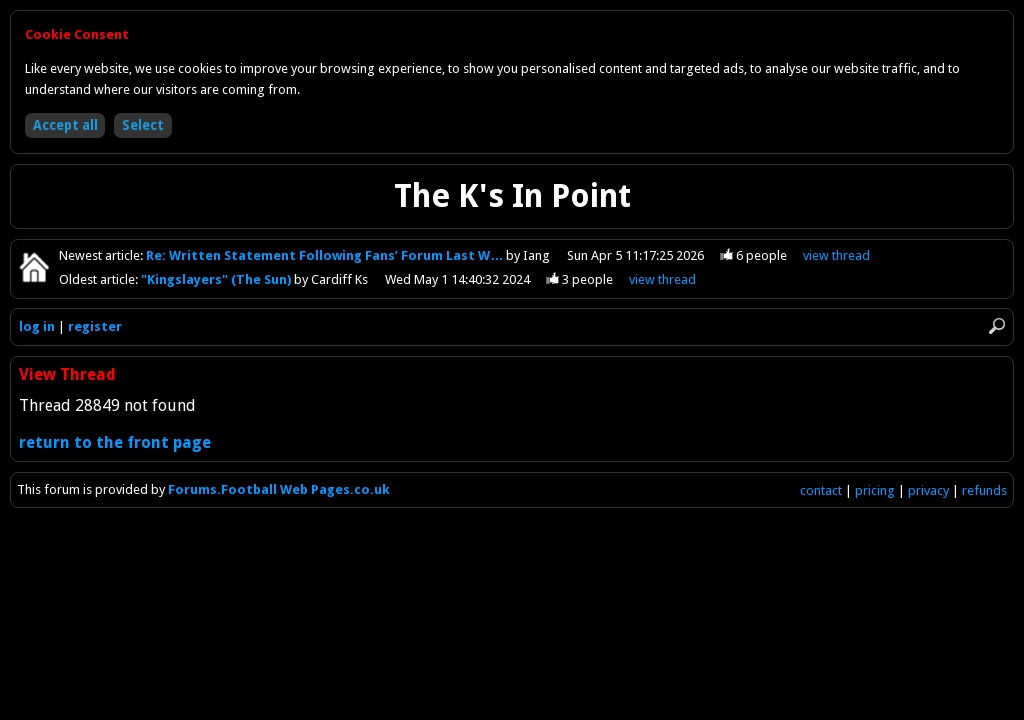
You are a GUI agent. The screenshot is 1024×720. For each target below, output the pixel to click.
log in (37, 326)
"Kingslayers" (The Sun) (217, 279)
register (95, 326)
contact (821, 490)
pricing (875, 490)
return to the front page (115, 442)
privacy (928, 490)
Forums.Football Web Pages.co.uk (279, 489)
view (836, 255)
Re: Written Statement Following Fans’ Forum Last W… (326, 255)
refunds (984, 490)
